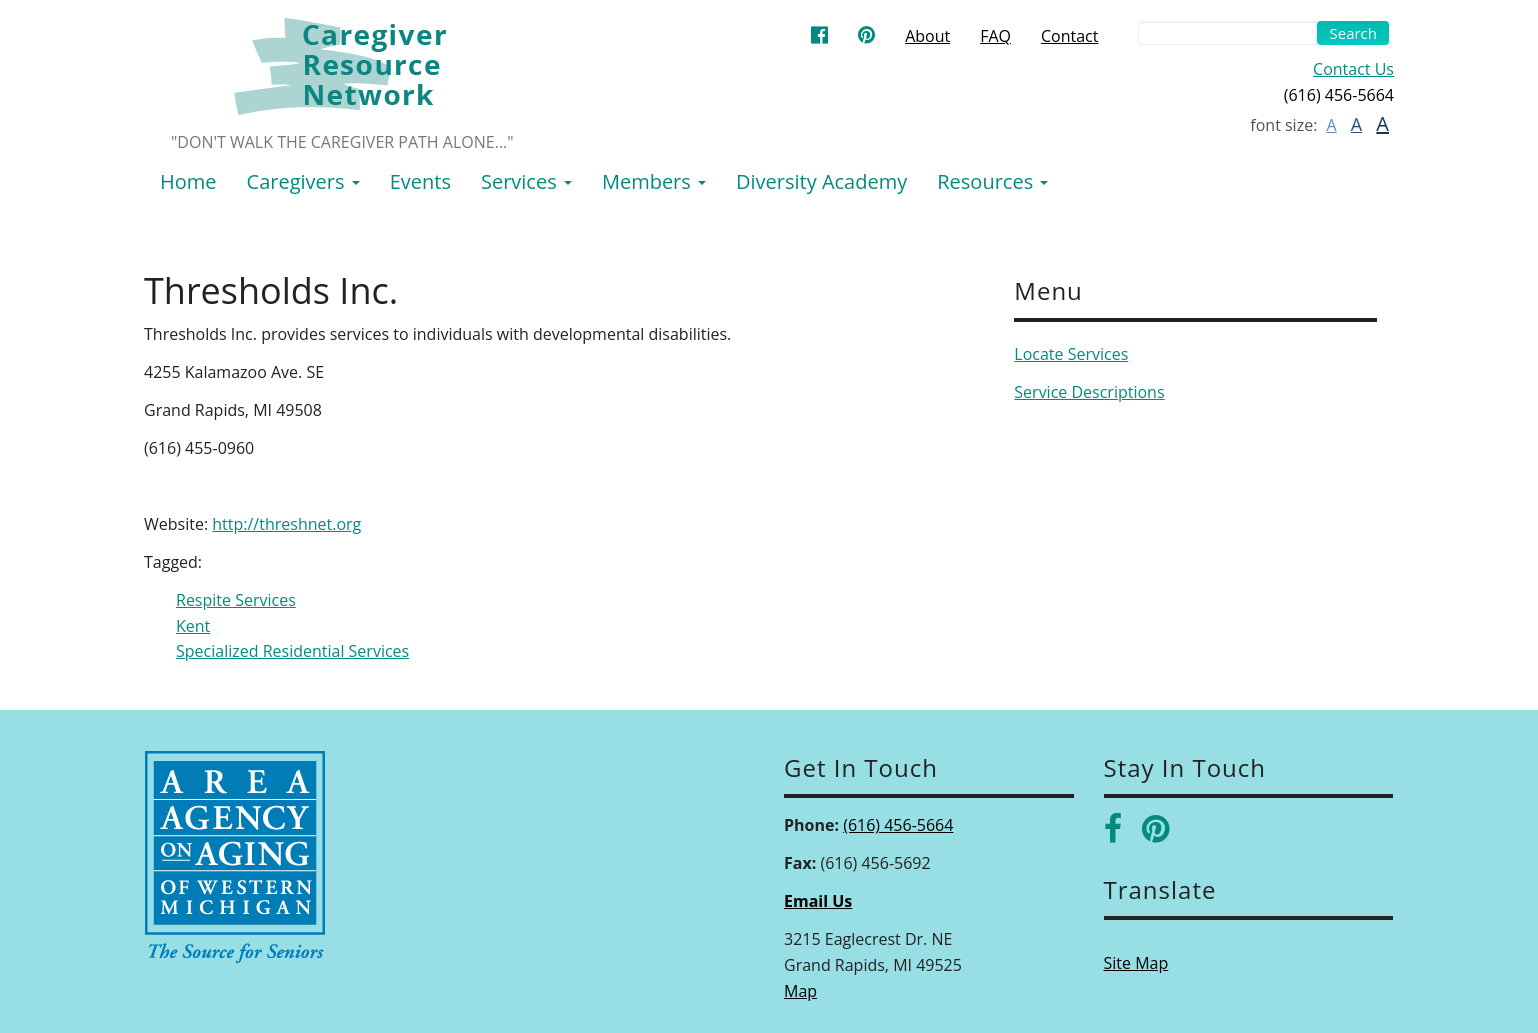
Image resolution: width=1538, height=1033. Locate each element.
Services (526, 181)
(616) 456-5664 (898, 825)
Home (188, 181)
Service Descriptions (1089, 392)
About (927, 36)
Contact (1069, 36)
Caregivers (303, 181)
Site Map (1136, 963)
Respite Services (236, 600)
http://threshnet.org (286, 524)
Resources (992, 181)
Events (420, 181)
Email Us (818, 901)
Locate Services (1071, 354)
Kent (193, 626)
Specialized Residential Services (292, 651)
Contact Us (1353, 69)
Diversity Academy (821, 181)
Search (1353, 33)
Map (800, 991)
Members (654, 181)
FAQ (995, 36)
